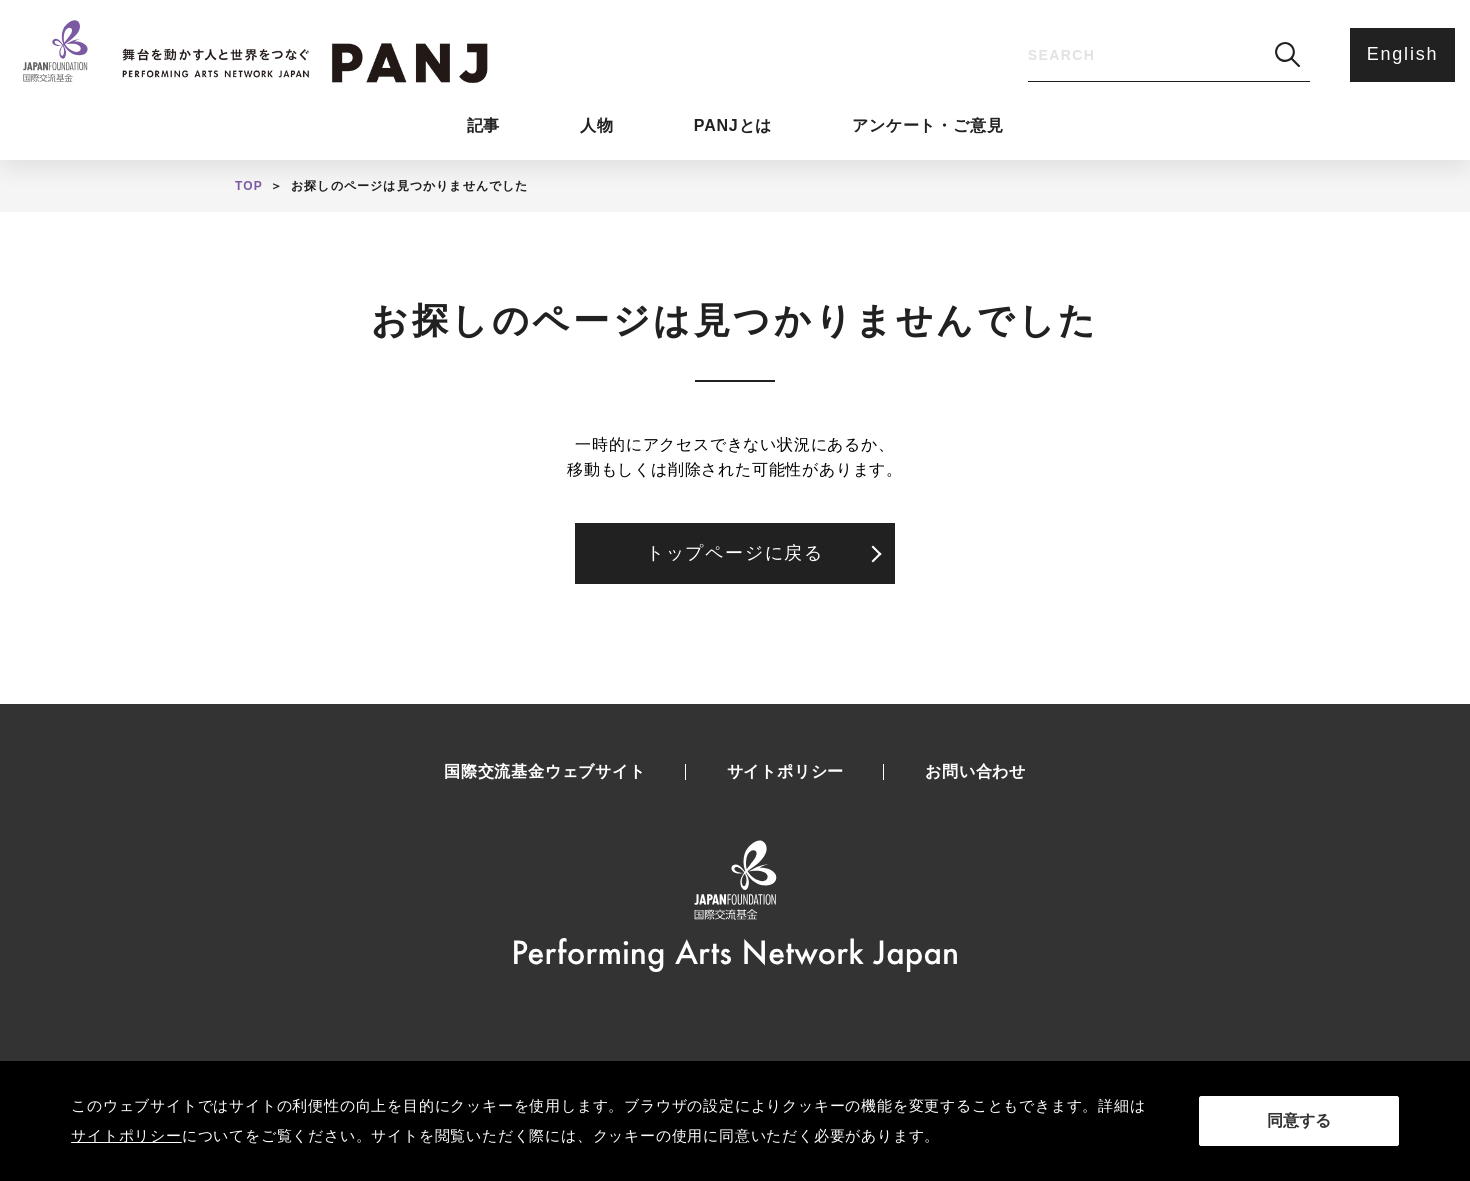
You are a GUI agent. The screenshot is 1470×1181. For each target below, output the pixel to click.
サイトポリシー (786, 772)
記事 (484, 125)
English (1403, 54)
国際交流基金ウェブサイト (545, 772)
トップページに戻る (735, 553)
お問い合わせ (975, 772)
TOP (249, 186)
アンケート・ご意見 (927, 125)
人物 (597, 125)
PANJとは (733, 125)
